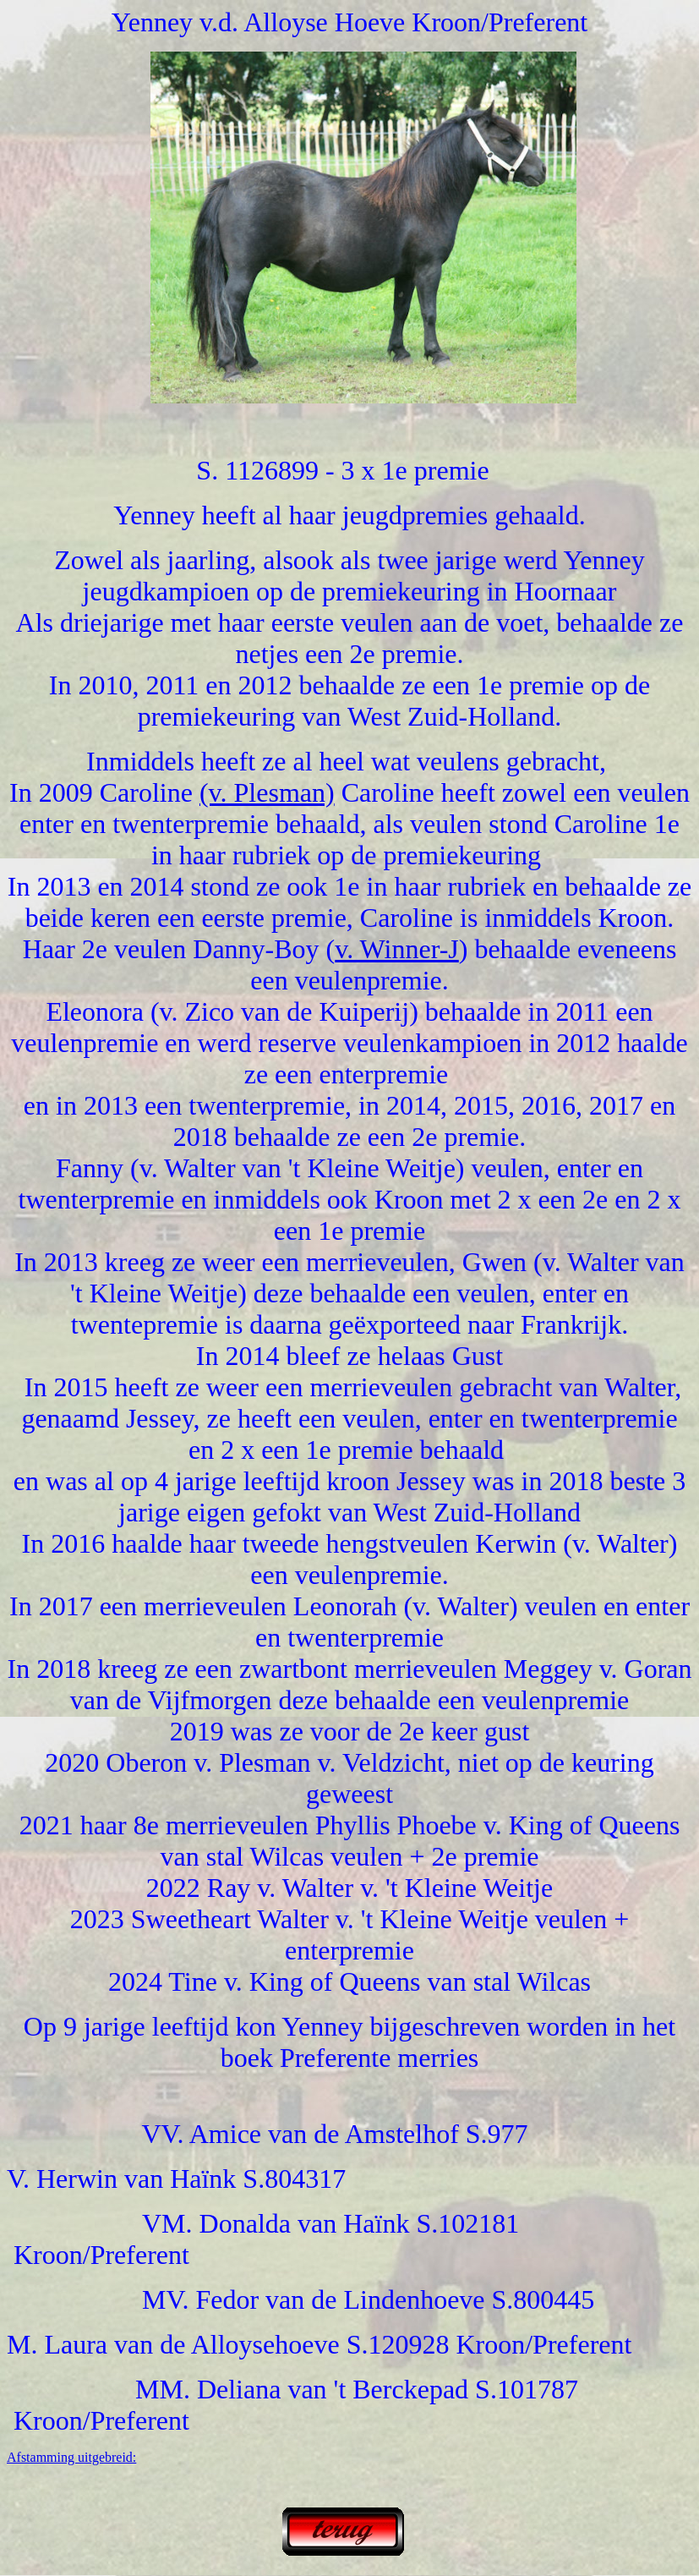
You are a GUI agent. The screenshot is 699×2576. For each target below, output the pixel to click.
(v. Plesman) (267, 792)
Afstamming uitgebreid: (71, 2457)
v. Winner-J (396, 949)
